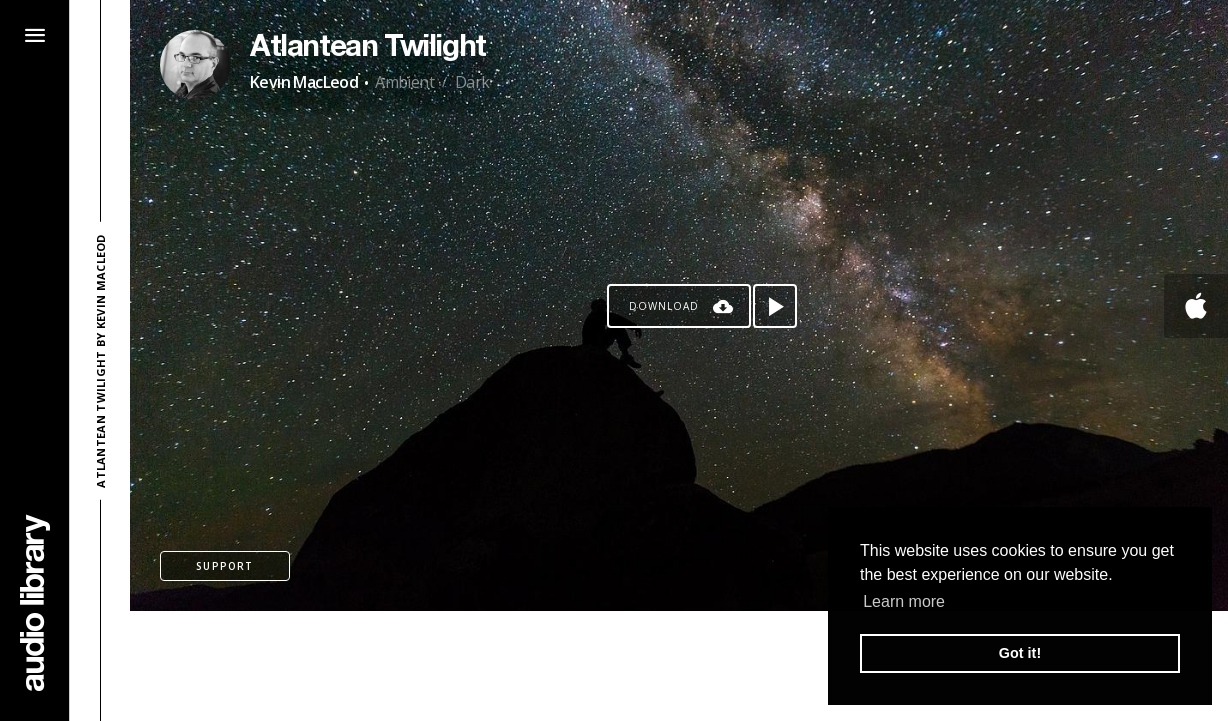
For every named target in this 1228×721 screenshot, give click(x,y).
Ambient (404, 82)
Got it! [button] (1020, 653)
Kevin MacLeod (304, 82)
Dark (472, 82)
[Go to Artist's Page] (195, 65)
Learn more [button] (904, 601)
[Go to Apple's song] (1196, 306)
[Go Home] (35, 602)
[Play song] (775, 306)
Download (664, 306)
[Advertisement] (679, 666)
